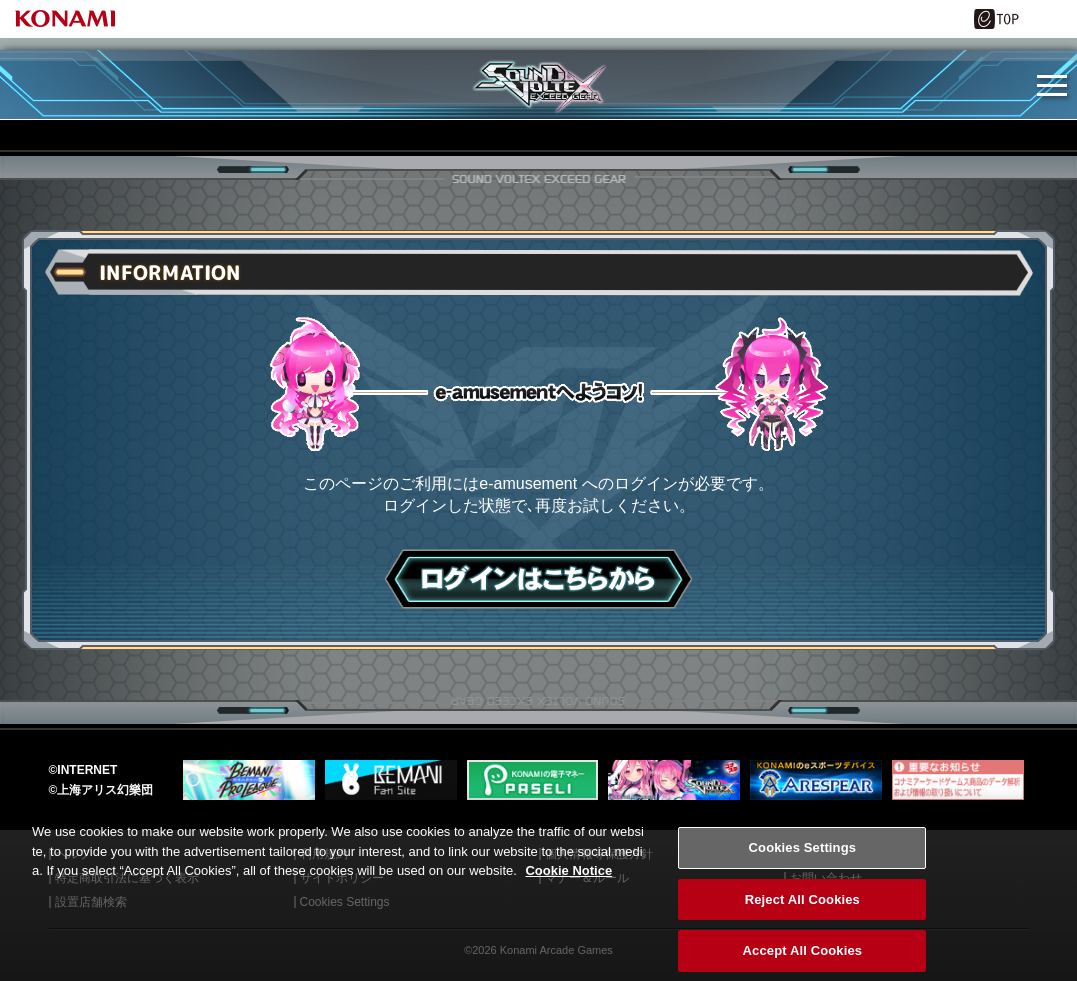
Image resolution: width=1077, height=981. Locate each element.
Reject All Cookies (802, 941)
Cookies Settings (803, 889)
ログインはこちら (538, 579)
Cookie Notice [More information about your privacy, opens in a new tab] (568, 912)
